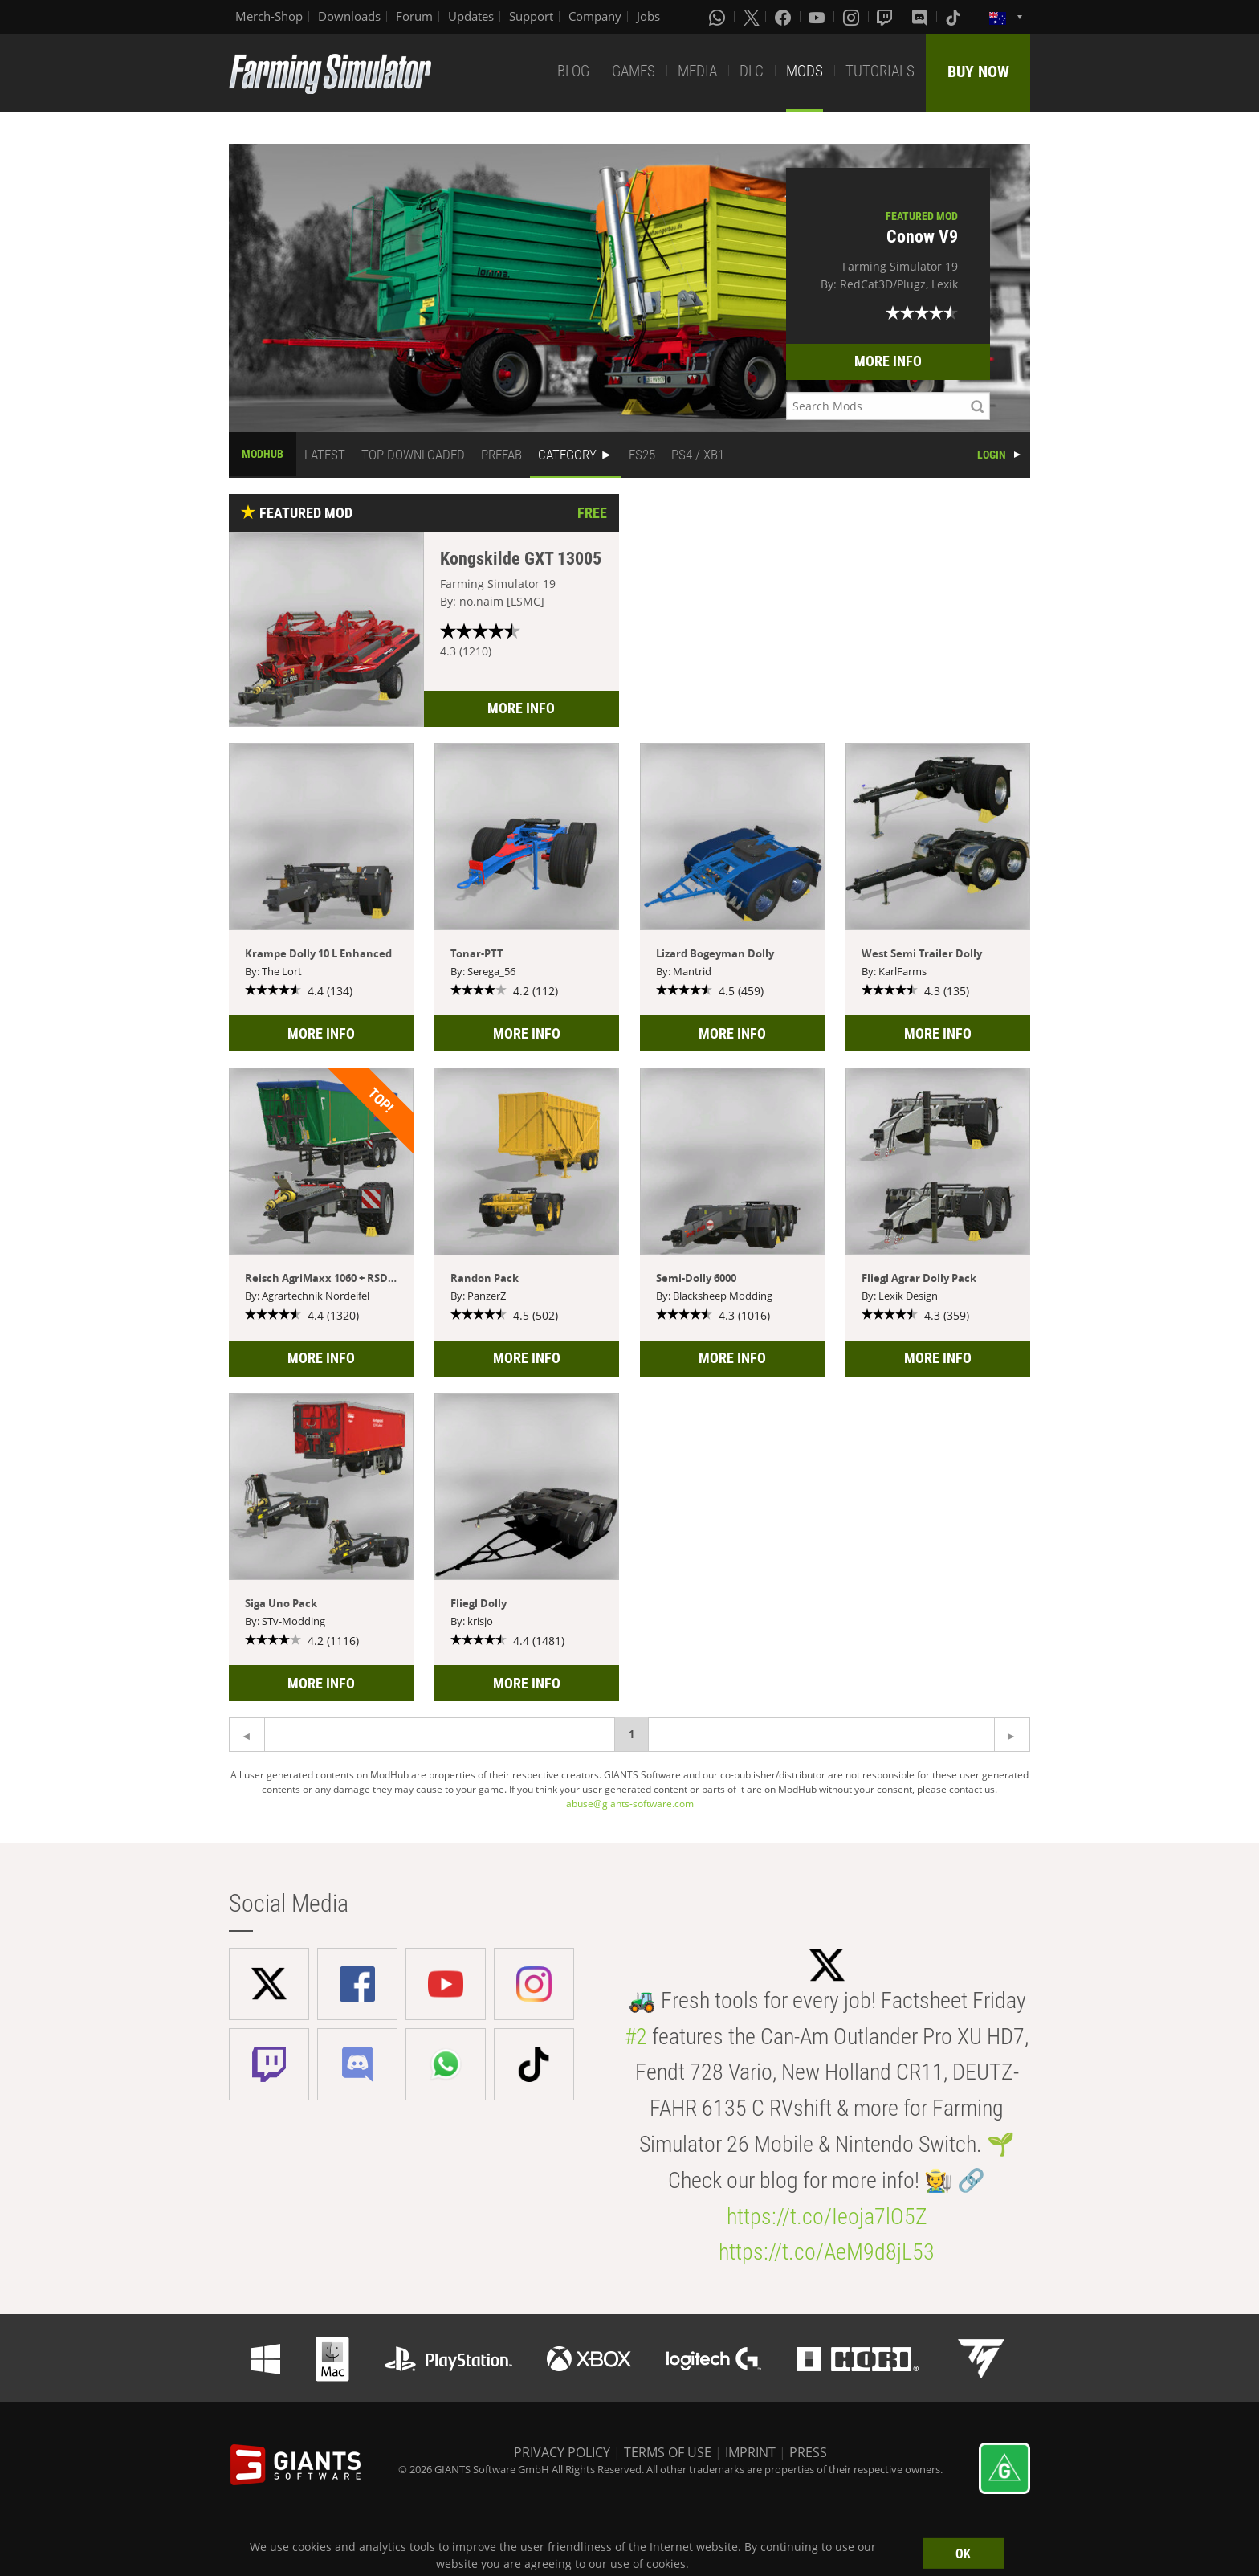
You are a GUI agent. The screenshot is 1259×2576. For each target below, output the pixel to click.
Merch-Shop (269, 16)
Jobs (648, 16)
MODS (804, 71)
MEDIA (697, 71)
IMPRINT (750, 2452)
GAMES (633, 71)
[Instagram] (852, 17)
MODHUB (262, 453)
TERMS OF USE (667, 2452)
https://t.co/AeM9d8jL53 (827, 2252)
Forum (414, 16)
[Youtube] (818, 17)
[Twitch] (886, 17)
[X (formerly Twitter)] (752, 17)
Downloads (349, 16)
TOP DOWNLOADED (413, 455)
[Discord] (921, 17)
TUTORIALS (880, 71)
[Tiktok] (954, 17)
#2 (636, 2036)
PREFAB (501, 455)
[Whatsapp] (718, 17)
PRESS (808, 2452)
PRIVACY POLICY (562, 2452)
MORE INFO (888, 361)
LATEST (324, 455)
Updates (471, 16)
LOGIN (991, 454)
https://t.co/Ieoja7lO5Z (827, 2216)
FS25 (642, 455)
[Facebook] (784, 17)
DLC (752, 71)
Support (531, 16)
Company (594, 16)
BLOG (573, 71)
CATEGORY (567, 455)
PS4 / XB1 (697, 455)
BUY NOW (978, 71)
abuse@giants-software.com (630, 1804)
